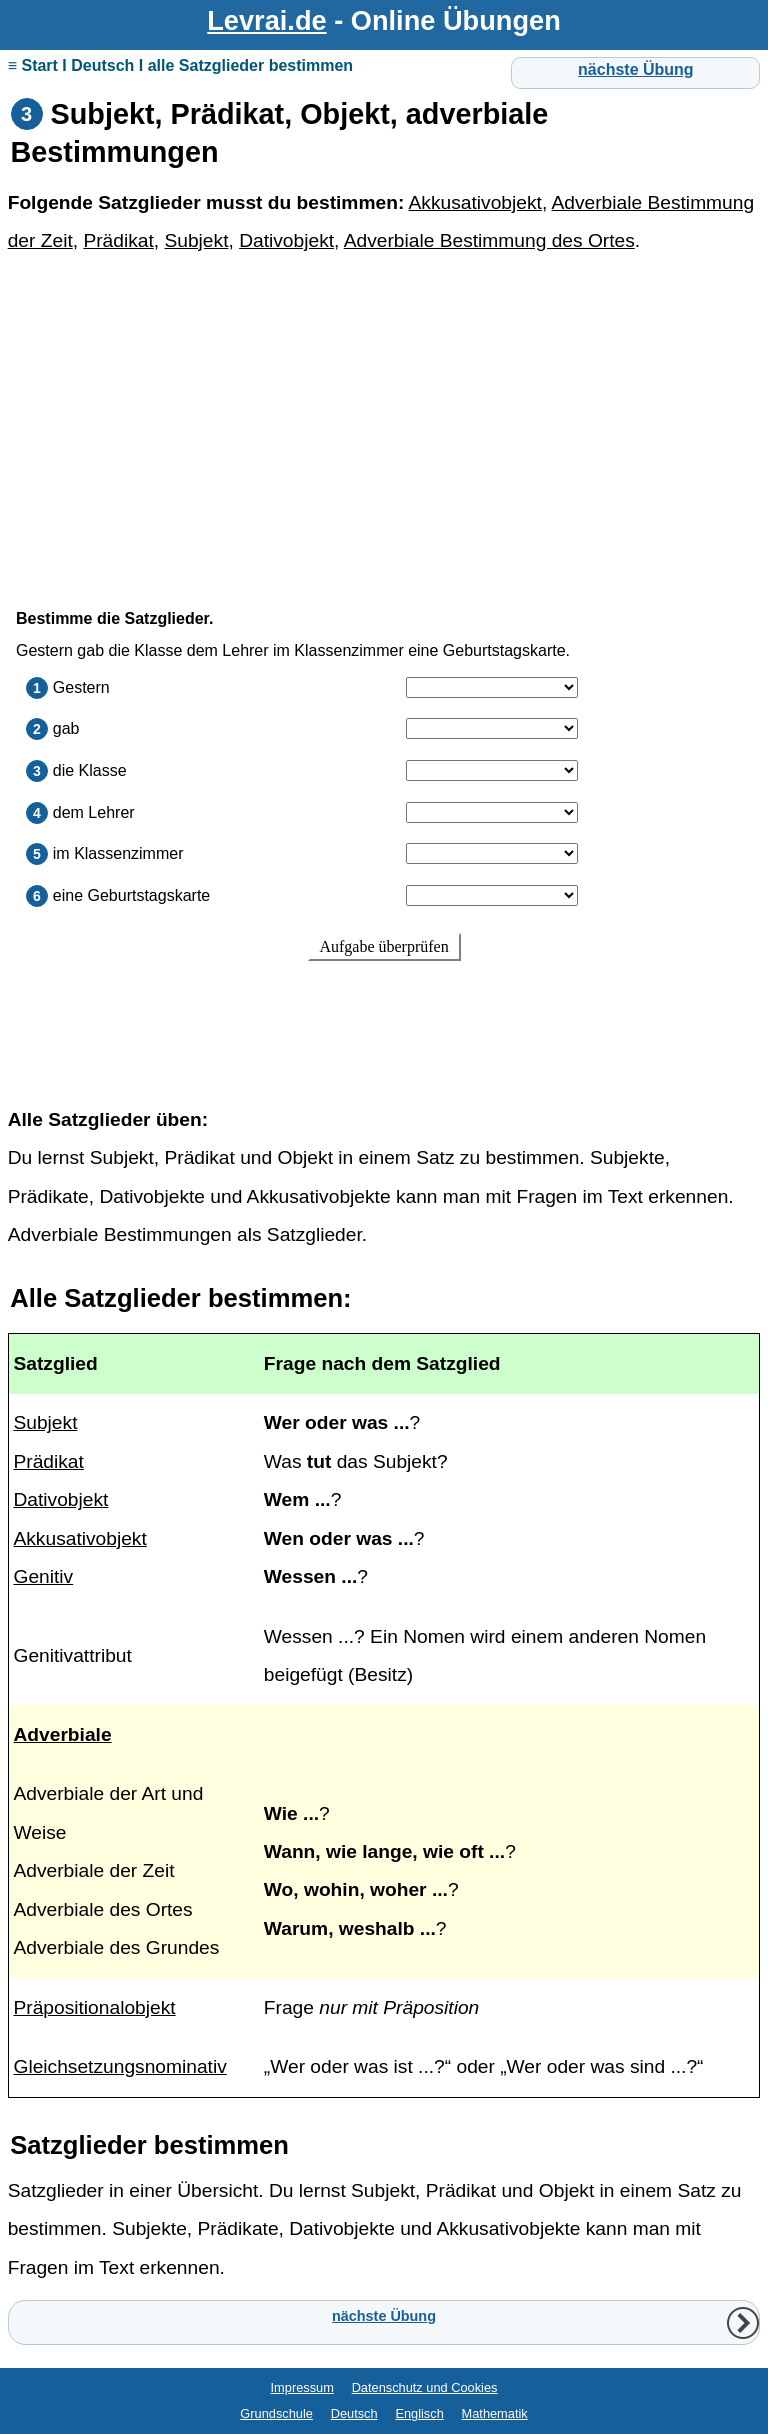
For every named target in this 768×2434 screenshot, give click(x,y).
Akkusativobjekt (475, 202)
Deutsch (354, 2413)
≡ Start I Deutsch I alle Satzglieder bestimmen (180, 65)
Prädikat (118, 240)
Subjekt (196, 240)
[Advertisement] (384, 422)
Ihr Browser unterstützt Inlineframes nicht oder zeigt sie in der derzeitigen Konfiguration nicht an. (384, 831)
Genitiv (43, 1576)
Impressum (302, 2387)
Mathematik (495, 2413)
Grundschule (276, 2413)
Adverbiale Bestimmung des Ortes (489, 240)
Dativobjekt (286, 240)
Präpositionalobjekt (94, 2007)
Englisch (419, 2413)
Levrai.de (266, 20)
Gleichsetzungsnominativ (119, 2066)
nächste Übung (636, 69)
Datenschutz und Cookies (425, 2387)
